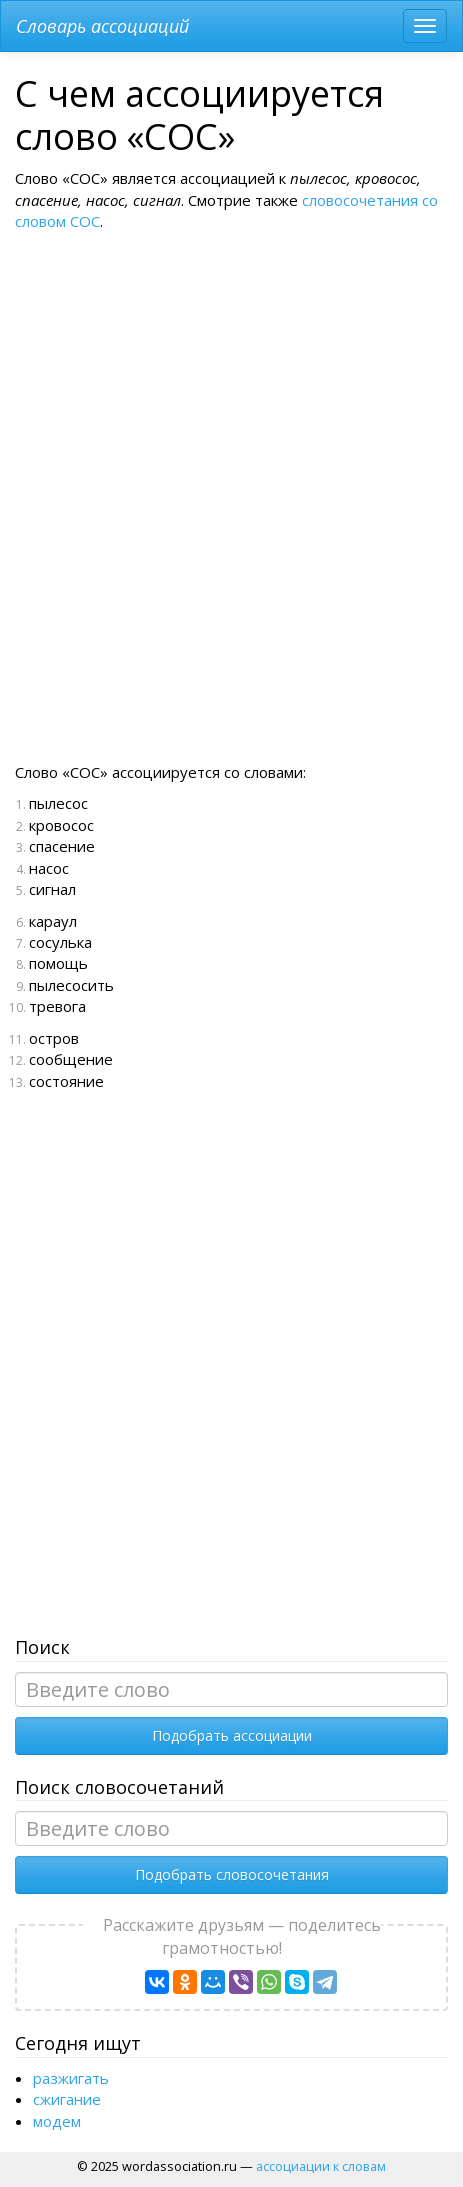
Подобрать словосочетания (232, 1874)
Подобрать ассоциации (232, 1735)
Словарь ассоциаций (102, 26)
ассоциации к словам (321, 2166)
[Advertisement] (229, 513)
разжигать (71, 2078)
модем (57, 2121)
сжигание (67, 2099)
